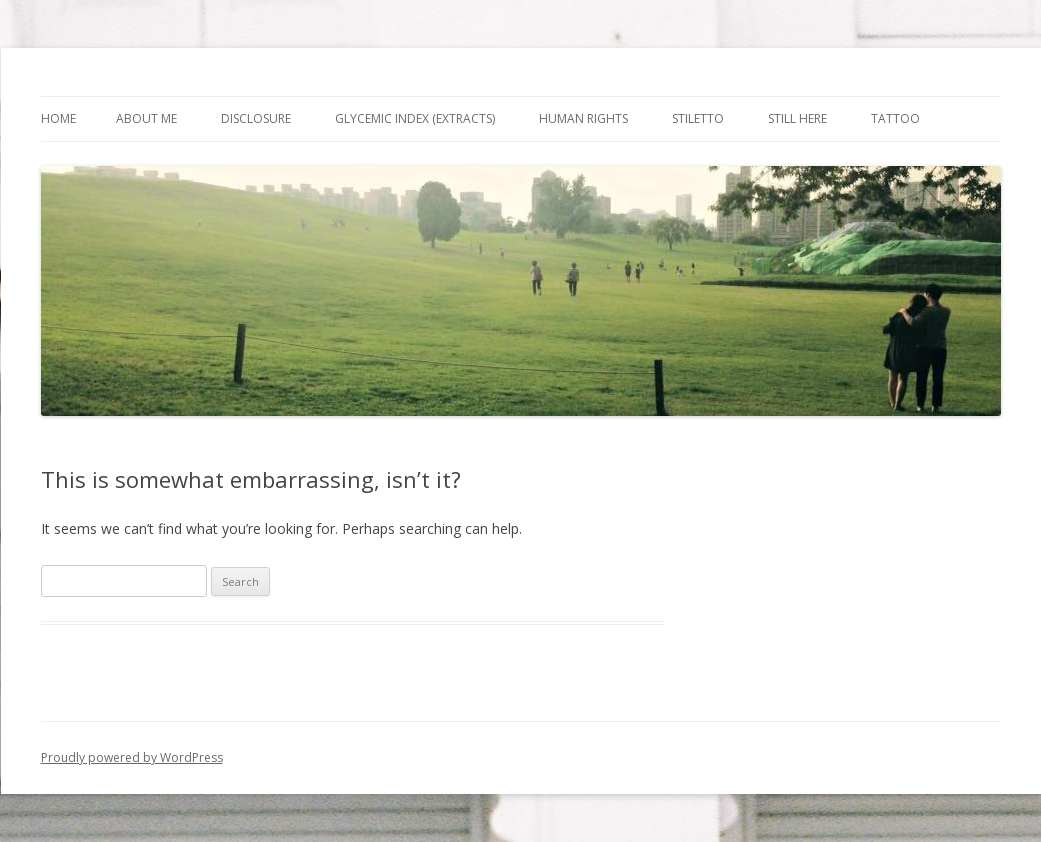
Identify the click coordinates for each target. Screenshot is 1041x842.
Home (58, 118)
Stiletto (698, 118)
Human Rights (583, 118)
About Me (146, 118)
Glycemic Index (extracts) (415, 118)
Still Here (797, 118)
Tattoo (895, 118)
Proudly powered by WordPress (132, 757)
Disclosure (256, 118)
